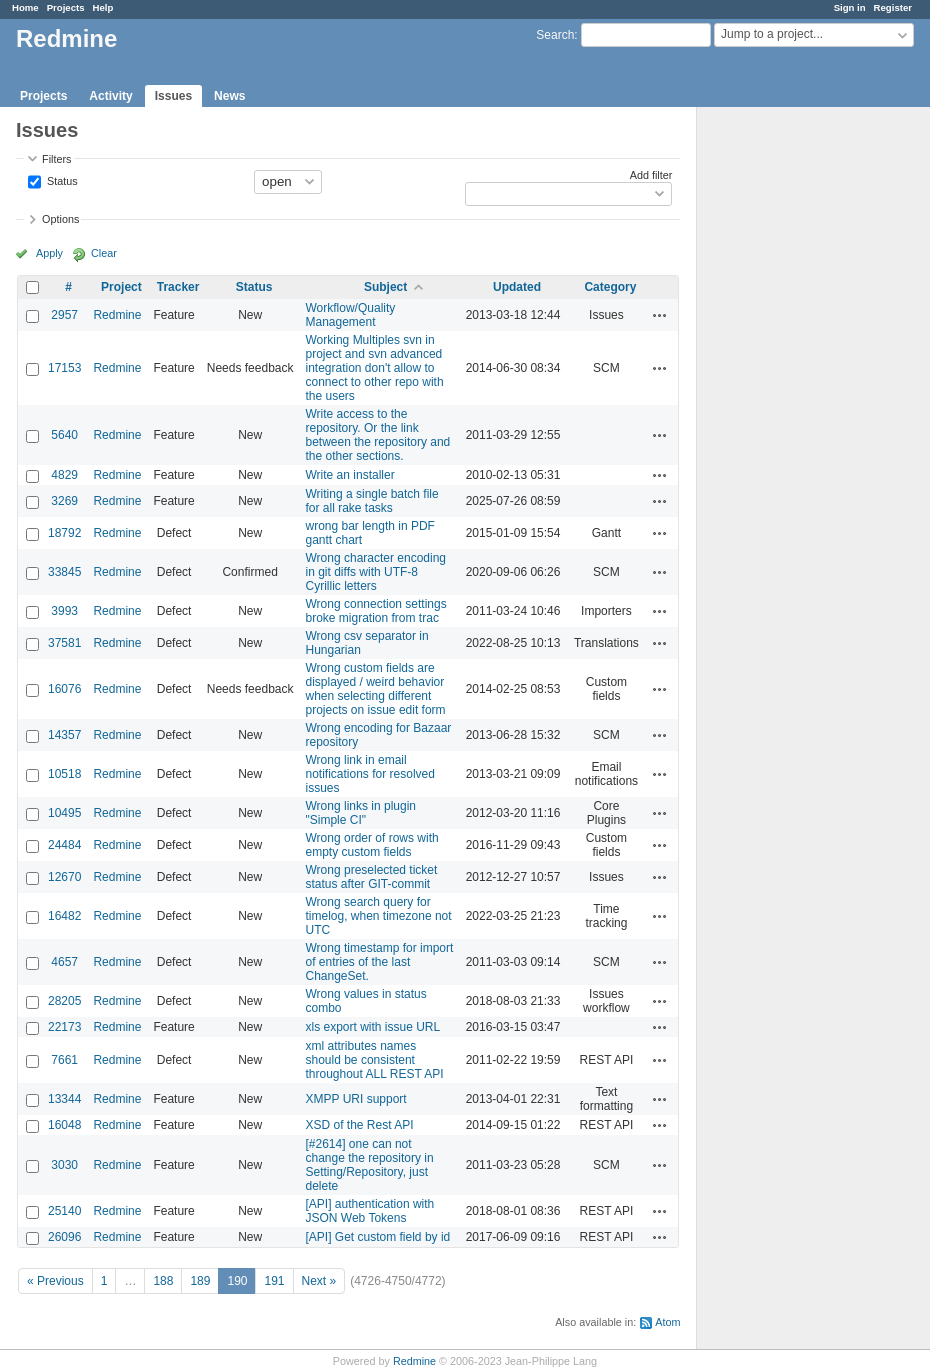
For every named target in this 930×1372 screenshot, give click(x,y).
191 (274, 1281)
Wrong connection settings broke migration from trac (376, 611)
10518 (64, 774)
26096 (64, 1237)
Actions (660, 315)
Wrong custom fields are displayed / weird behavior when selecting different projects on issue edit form (376, 689)
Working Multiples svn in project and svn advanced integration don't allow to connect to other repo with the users (375, 368)
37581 (64, 643)
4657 (64, 962)
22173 (64, 1027)
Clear (104, 253)
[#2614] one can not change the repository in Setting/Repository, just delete (370, 1165)
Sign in (850, 7)
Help (103, 7)
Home (25, 7)
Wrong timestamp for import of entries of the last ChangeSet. (380, 962)
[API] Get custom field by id (378, 1237)
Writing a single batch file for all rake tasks (372, 501)
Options (60, 219)
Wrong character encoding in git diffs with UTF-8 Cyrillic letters (376, 572)
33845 (64, 572)
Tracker (178, 287)
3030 (64, 1165)
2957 (64, 315)
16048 (64, 1125)
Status (61, 180)
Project (121, 287)
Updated (517, 287)
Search (555, 35)
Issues (173, 96)
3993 (64, 611)
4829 (64, 475)
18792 (64, 533)
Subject (385, 287)
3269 (64, 501)
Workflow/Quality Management (351, 315)
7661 (64, 1060)
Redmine (117, 315)
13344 (64, 1099)
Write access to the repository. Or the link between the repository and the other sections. (378, 435)
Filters (56, 159)
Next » (319, 1281)
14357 (64, 735)
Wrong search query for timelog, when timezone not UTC (379, 916)
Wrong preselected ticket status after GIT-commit (372, 877)
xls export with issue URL (373, 1027)
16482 (64, 916)
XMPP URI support (356, 1099)
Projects (66, 7)
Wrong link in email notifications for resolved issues (370, 774)
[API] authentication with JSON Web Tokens (370, 1211)
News (229, 96)
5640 (64, 435)
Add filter (651, 175)
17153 (64, 368)
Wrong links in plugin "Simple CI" (361, 813)
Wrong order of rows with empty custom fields (372, 845)
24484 (64, 845)
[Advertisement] (797, 421)
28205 (64, 1001)
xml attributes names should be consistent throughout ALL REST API (375, 1060)
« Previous (55, 1281)
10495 (64, 813)
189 (200, 1281)
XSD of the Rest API (360, 1125)
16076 (64, 689)
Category (610, 287)
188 (163, 1281)
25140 (64, 1211)
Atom (667, 1322)
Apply (49, 253)
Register (893, 7)
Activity (110, 96)
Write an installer (350, 475)
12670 (64, 877)
